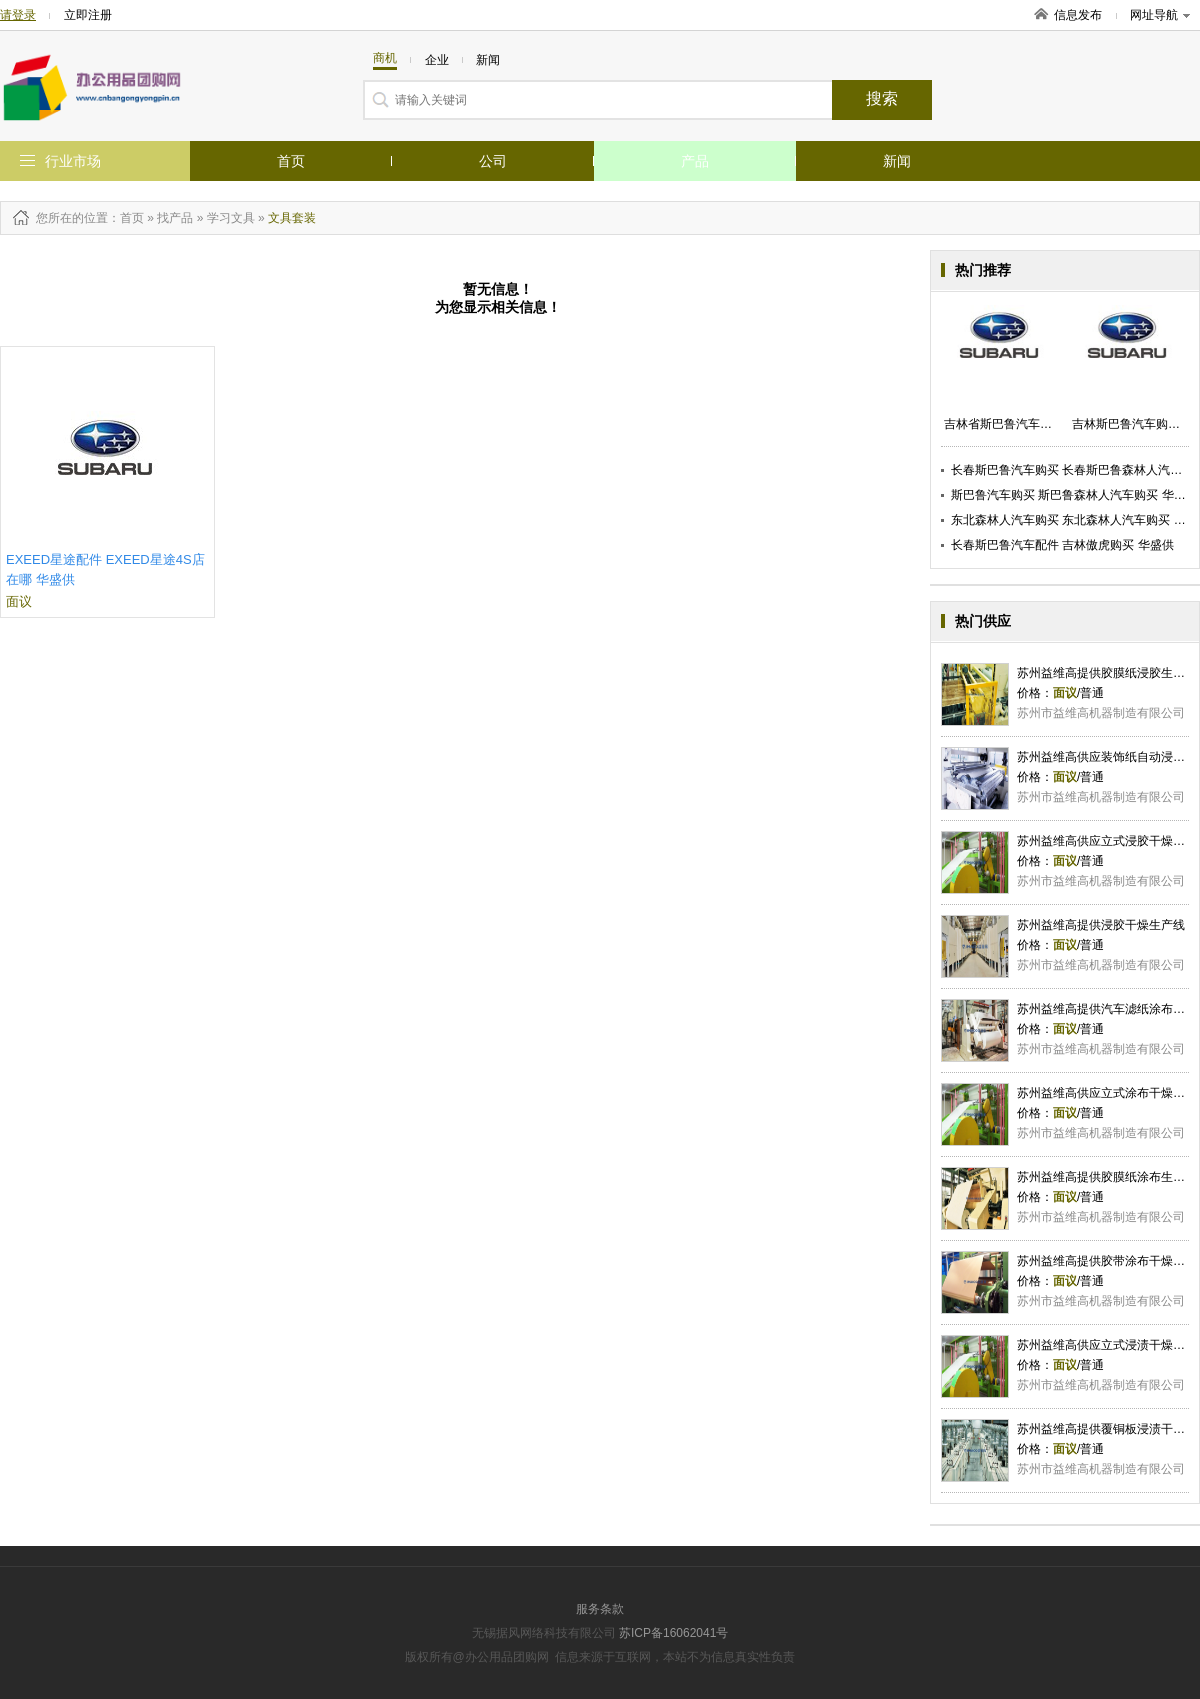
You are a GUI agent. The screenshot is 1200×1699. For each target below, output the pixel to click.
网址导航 (1160, 15)
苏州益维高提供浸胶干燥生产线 (1101, 925)
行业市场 (73, 161)
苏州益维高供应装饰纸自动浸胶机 (1107, 757)
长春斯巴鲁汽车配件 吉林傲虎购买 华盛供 (1062, 545)
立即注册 (88, 15)
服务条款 (600, 1609)
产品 (695, 161)
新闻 (897, 161)
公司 (493, 161)
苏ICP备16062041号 (673, 1633)
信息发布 (1078, 15)
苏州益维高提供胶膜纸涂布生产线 (1107, 1177)
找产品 (175, 218)
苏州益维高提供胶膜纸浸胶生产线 (1107, 673)
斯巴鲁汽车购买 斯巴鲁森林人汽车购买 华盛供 (1074, 495)
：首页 (126, 218)
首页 (291, 161)
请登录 (18, 15)
